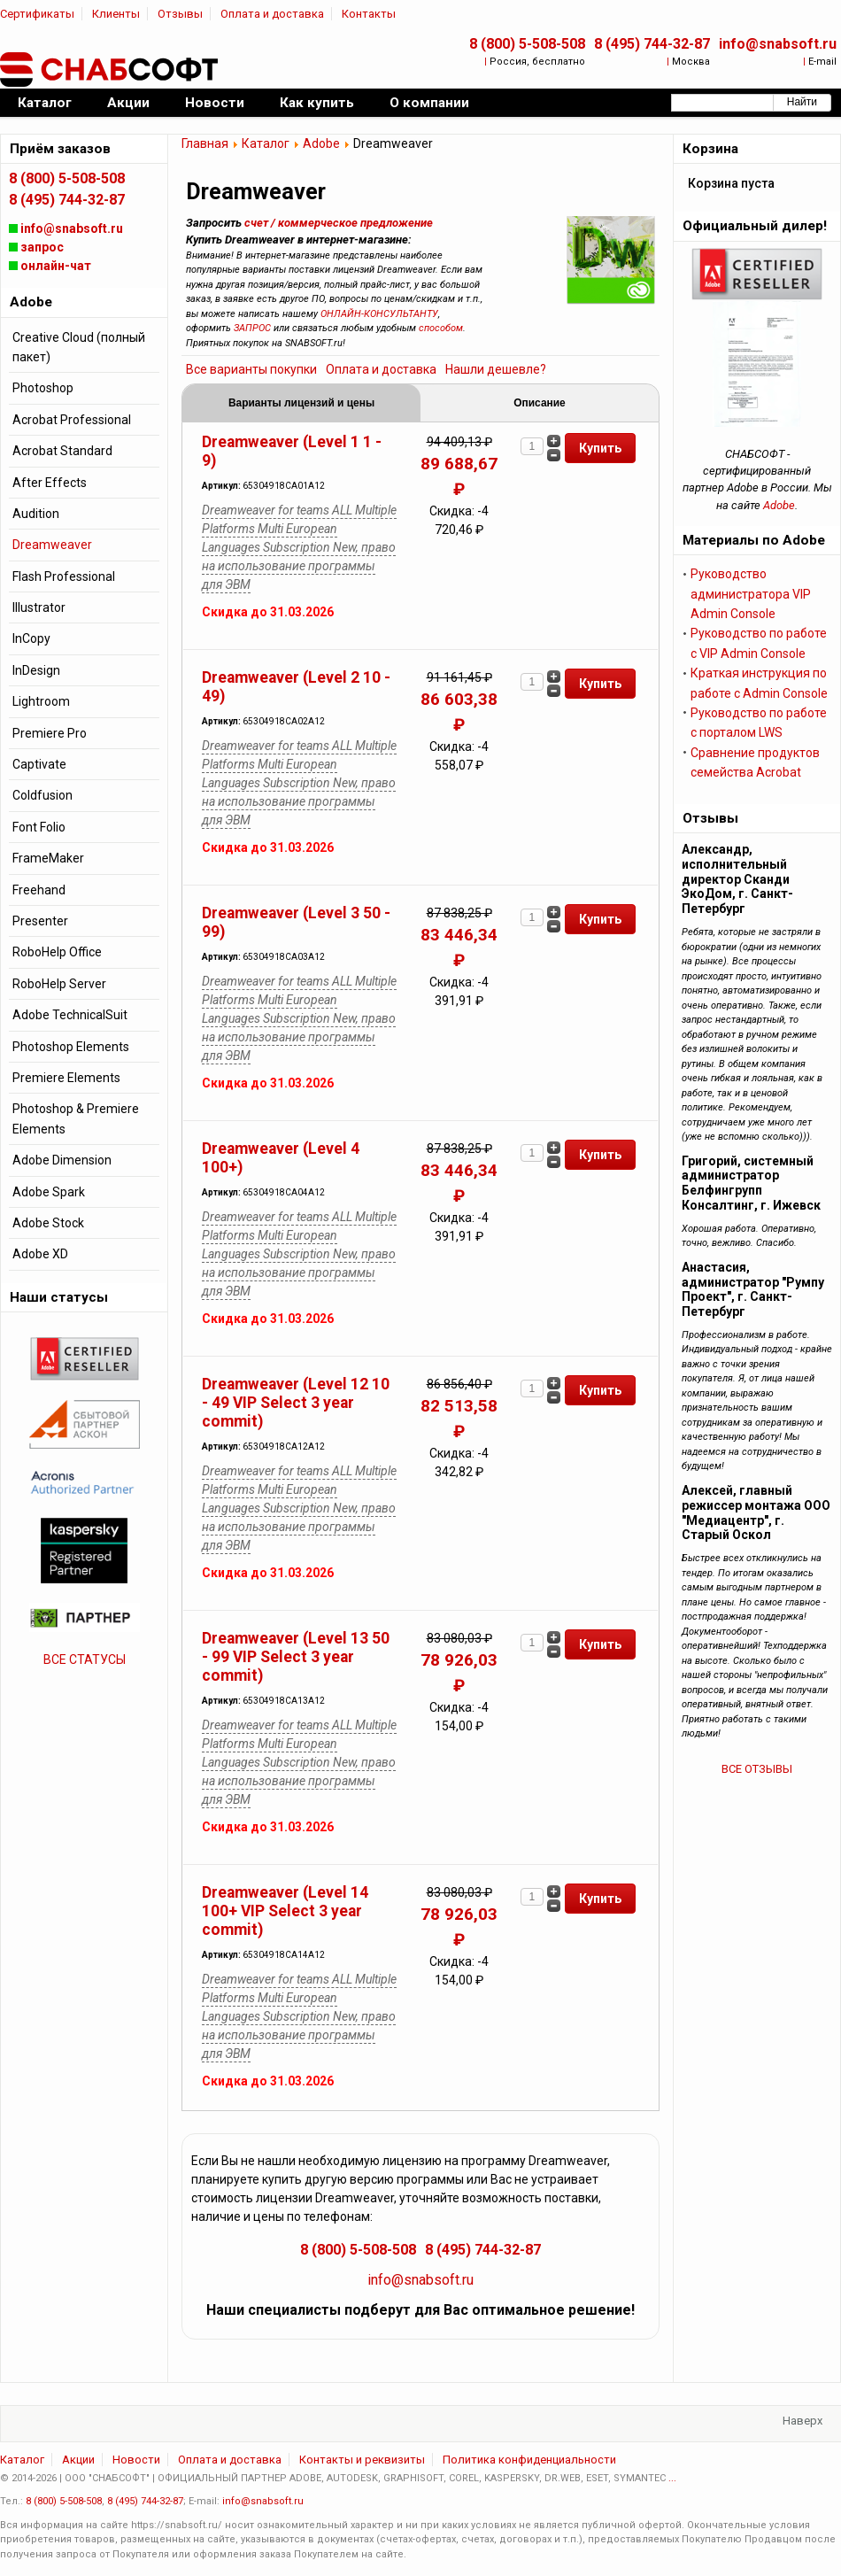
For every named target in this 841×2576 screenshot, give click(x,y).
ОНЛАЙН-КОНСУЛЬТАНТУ (379, 314)
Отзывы (180, 13)
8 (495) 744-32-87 (652, 43)
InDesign (36, 670)
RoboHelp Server (59, 984)
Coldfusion (42, 795)
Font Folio (39, 827)
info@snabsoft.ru (778, 43)
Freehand (39, 890)
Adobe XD (40, 1254)
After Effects (49, 483)
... (672, 2478)
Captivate (39, 764)
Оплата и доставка (272, 13)
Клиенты (116, 13)
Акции (78, 2459)
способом (441, 328)
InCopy (31, 638)
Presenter (40, 921)
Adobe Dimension (62, 1160)
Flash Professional (63, 576)
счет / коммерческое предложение (338, 222)
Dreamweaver (52, 545)
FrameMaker (48, 858)
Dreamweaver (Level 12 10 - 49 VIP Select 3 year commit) (296, 1402)
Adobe (321, 143)
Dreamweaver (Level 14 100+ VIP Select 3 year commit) (285, 1911)
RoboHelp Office (57, 952)
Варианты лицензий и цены (301, 403)
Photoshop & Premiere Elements (75, 1118)
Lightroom (41, 701)
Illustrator (39, 607)
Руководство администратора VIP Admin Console (751, 594)
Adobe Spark (48, 1192)
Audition (35, 514)
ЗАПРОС (252, 328)
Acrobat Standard (62, 451)
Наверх (802, 2420)
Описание (539, 403)
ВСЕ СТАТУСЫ (84, 1659)
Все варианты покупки (251, 369)
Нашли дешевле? (495, 369)
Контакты (369, 13)
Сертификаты (37, 13)
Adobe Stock (48, 1223)
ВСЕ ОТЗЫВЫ (756, 1768)
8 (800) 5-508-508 (527, 43)
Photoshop (42, 388)
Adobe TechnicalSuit (69, 1015)
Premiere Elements (66, 1078)
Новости (136, 2459)
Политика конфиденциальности (529, 2459)
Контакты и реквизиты (362, 2459)
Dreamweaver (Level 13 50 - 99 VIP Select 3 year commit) (296, 1656)
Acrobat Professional (71, 420)
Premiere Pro (49, 733)
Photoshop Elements (70, 1047)
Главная (204, 143)
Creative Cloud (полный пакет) (78, 347)
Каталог (265, 143)
